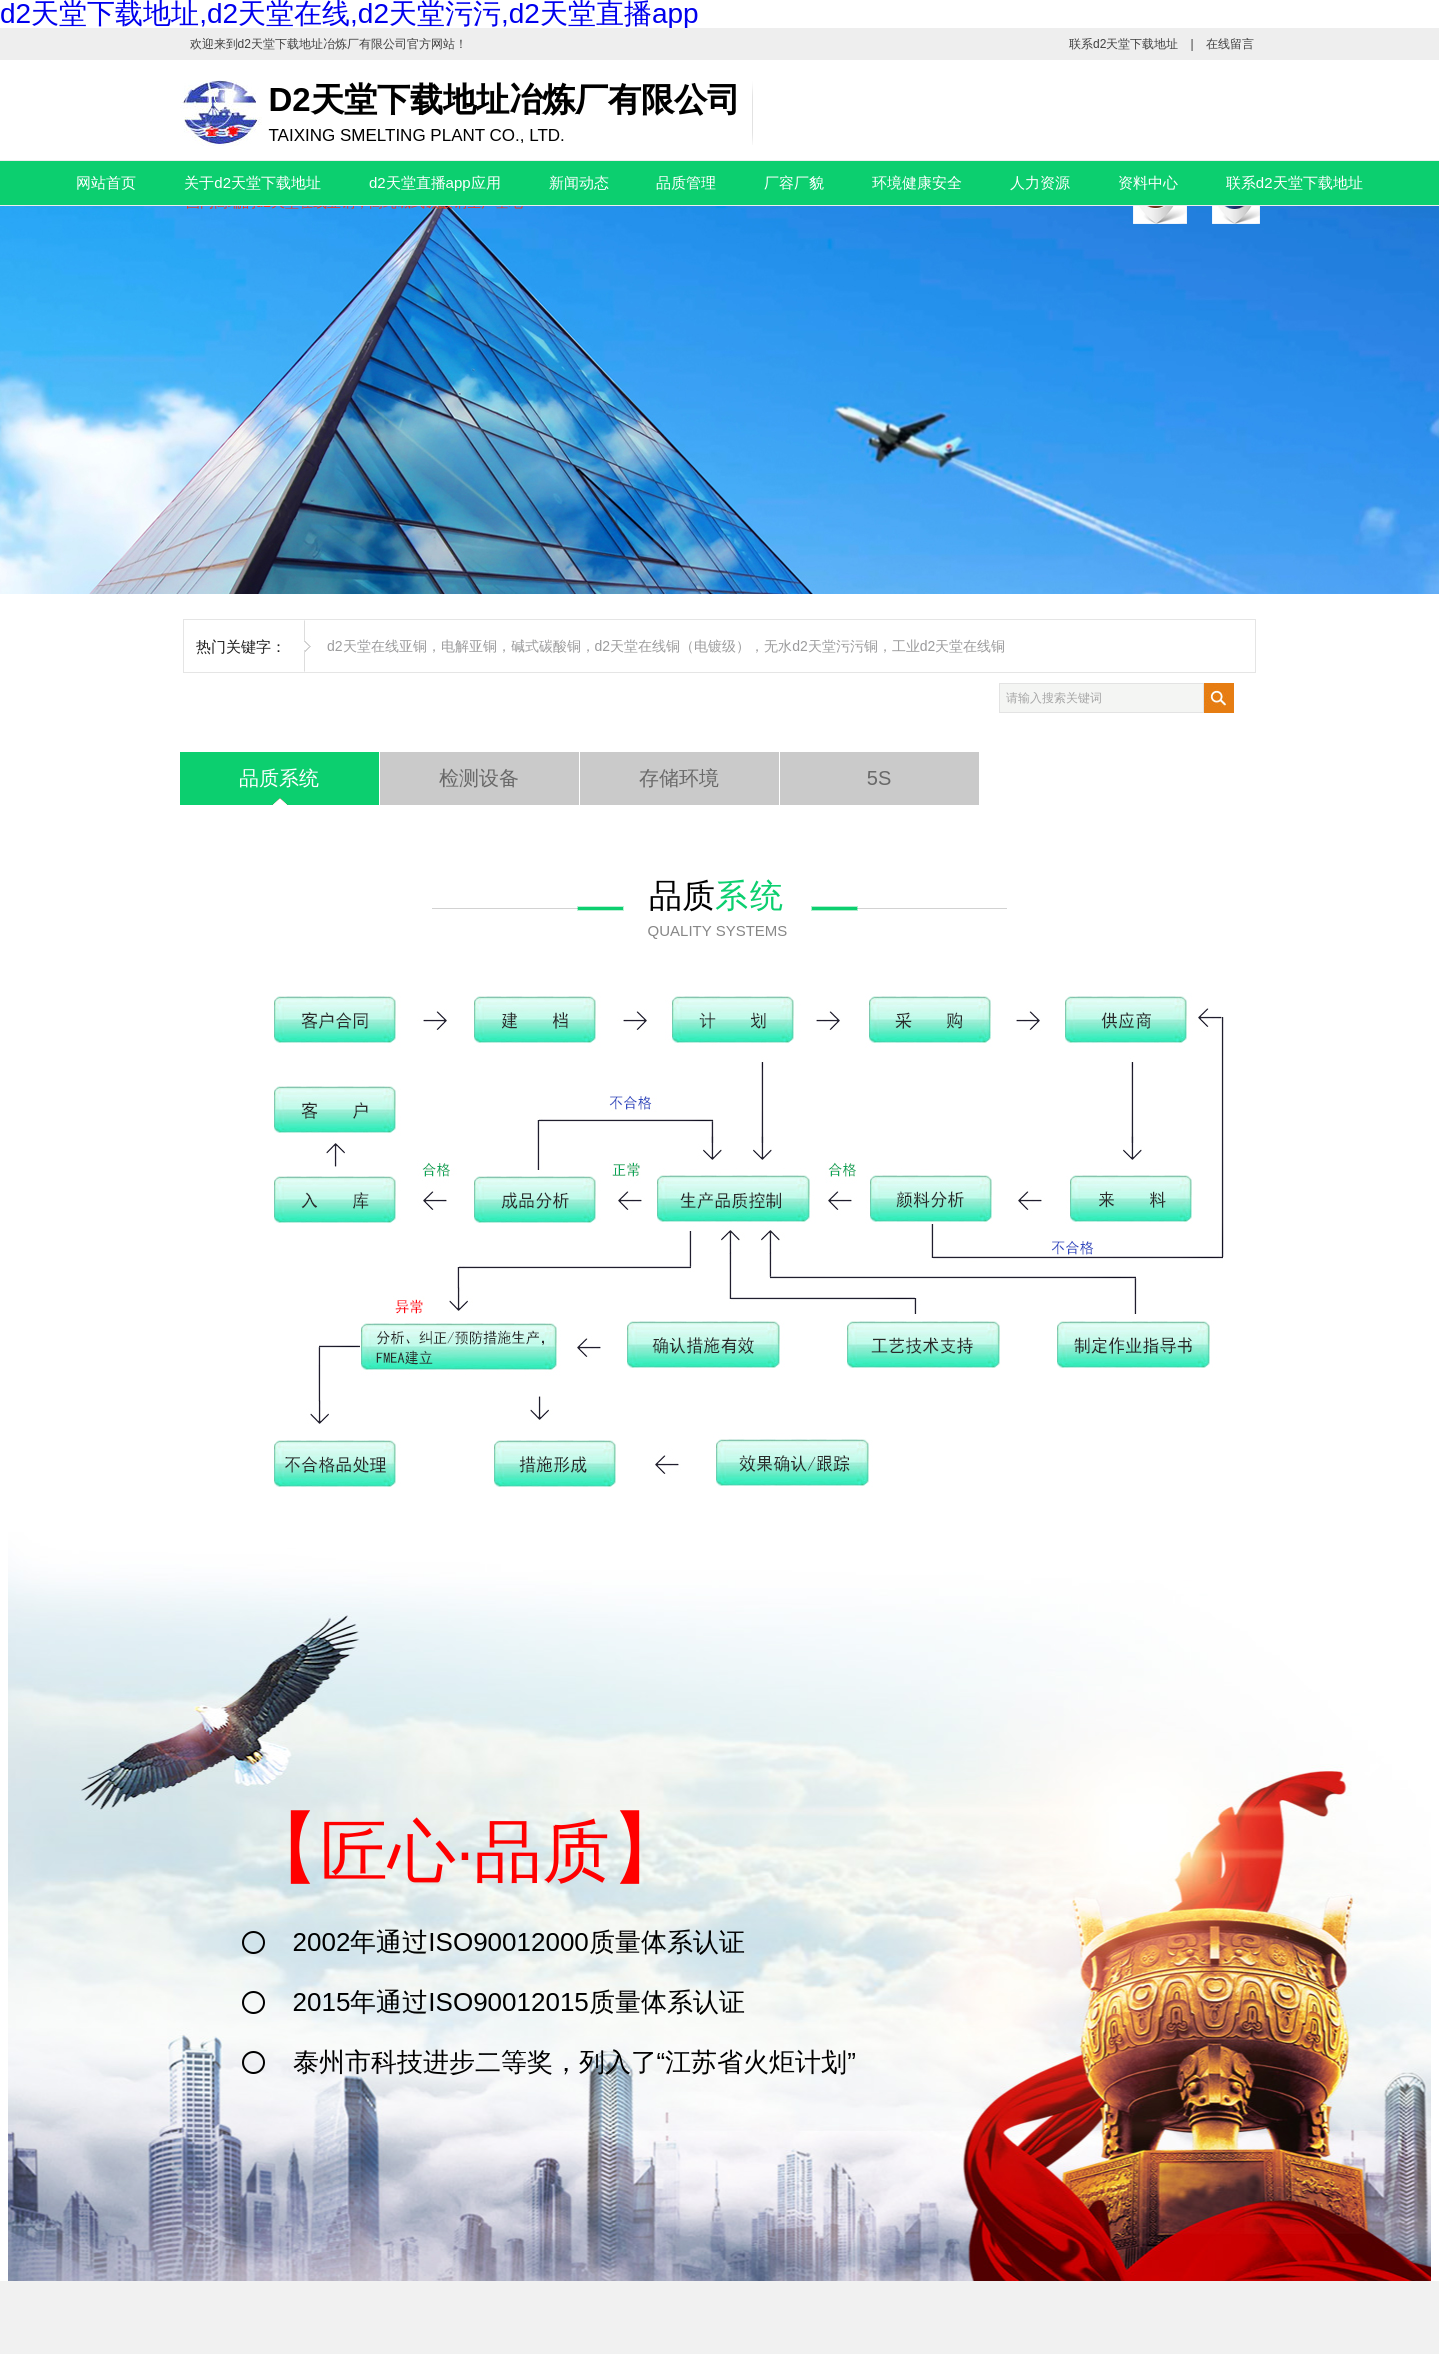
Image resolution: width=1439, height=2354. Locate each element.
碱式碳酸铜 (546, 646)
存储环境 (679, 778)
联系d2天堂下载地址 (1123, 44)
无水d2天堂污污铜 (821, 646)
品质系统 (279, 778)
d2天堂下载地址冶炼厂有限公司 (322, 44)
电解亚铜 (469, 646)
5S (879, 778)
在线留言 (1230, 44)
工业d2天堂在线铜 (949, 646)
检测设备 (479, 778)
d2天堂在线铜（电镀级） (673, 646)
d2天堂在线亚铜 (377, 646)
